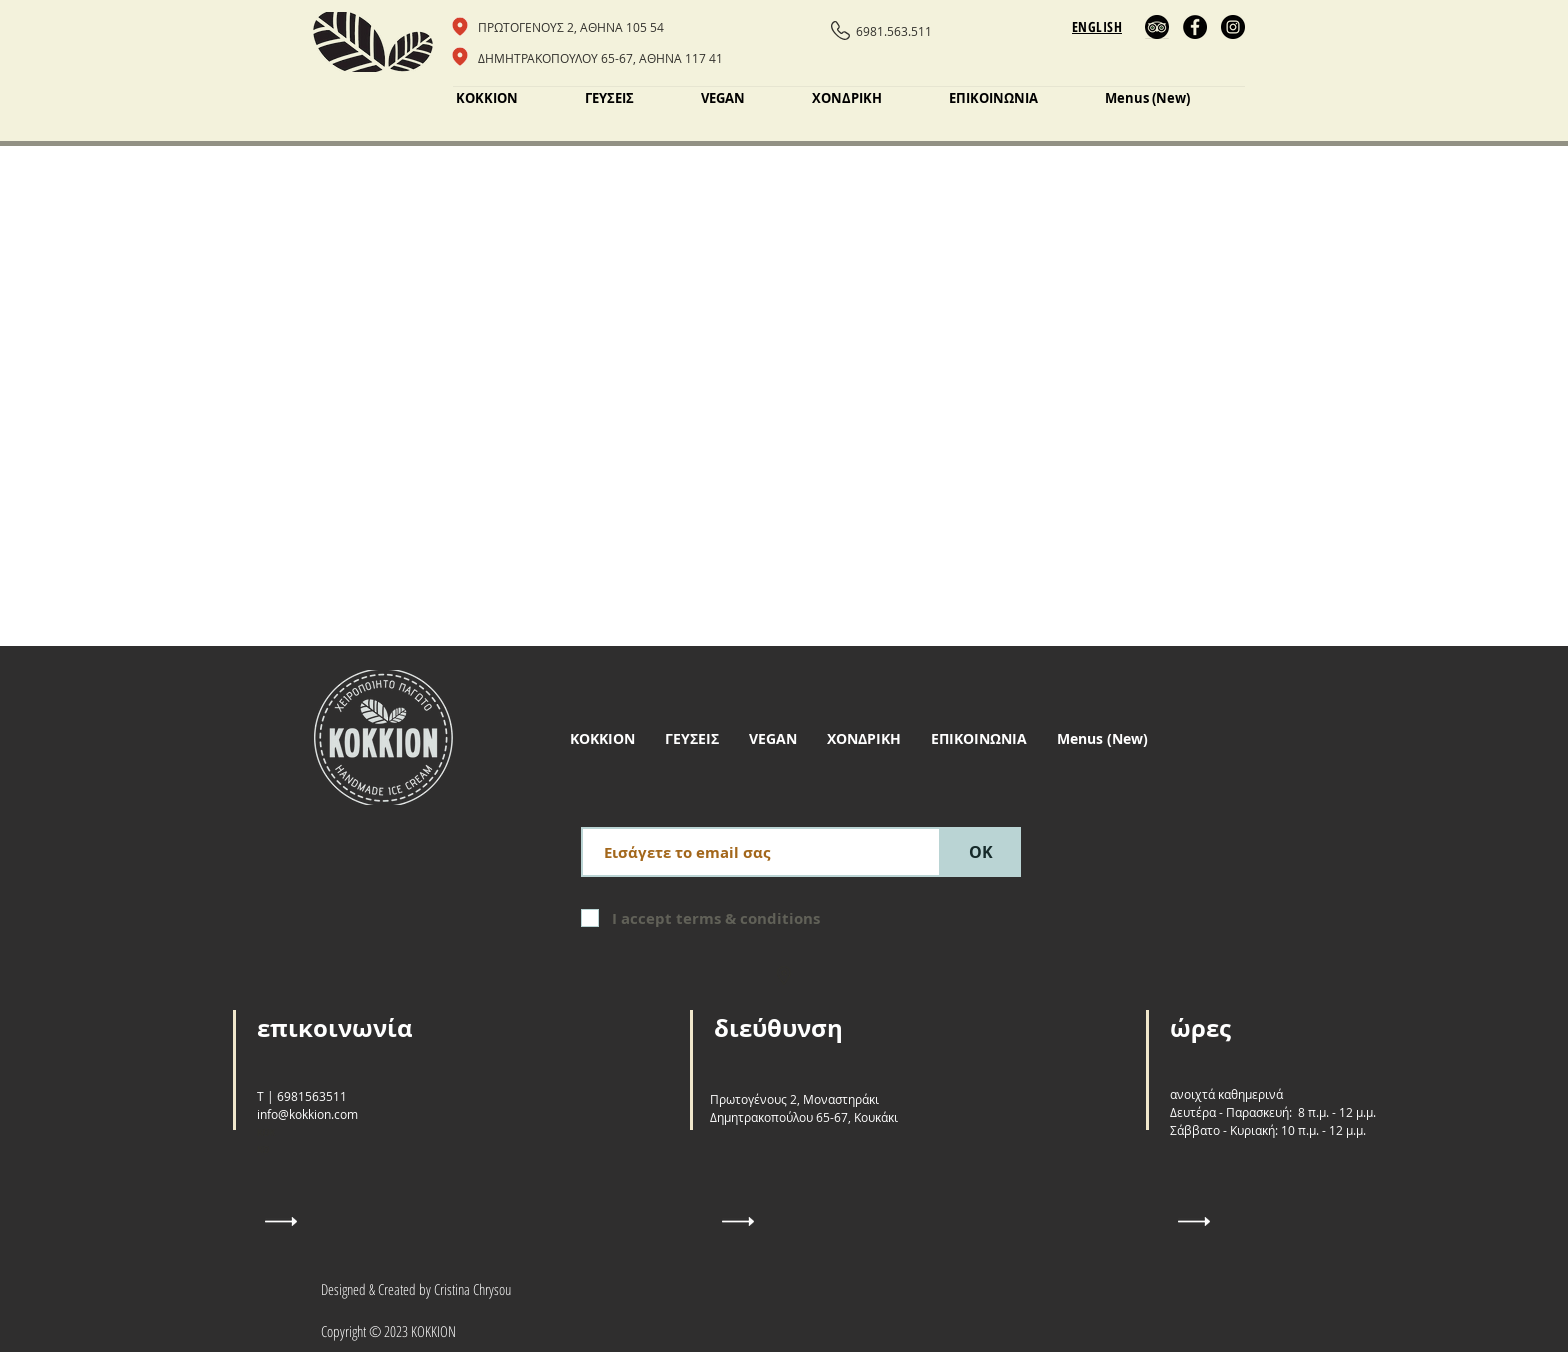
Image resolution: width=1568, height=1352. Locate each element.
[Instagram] (1233, 27)
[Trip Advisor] (1157, 27)
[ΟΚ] (981, 852)
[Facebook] (1195, 27)
